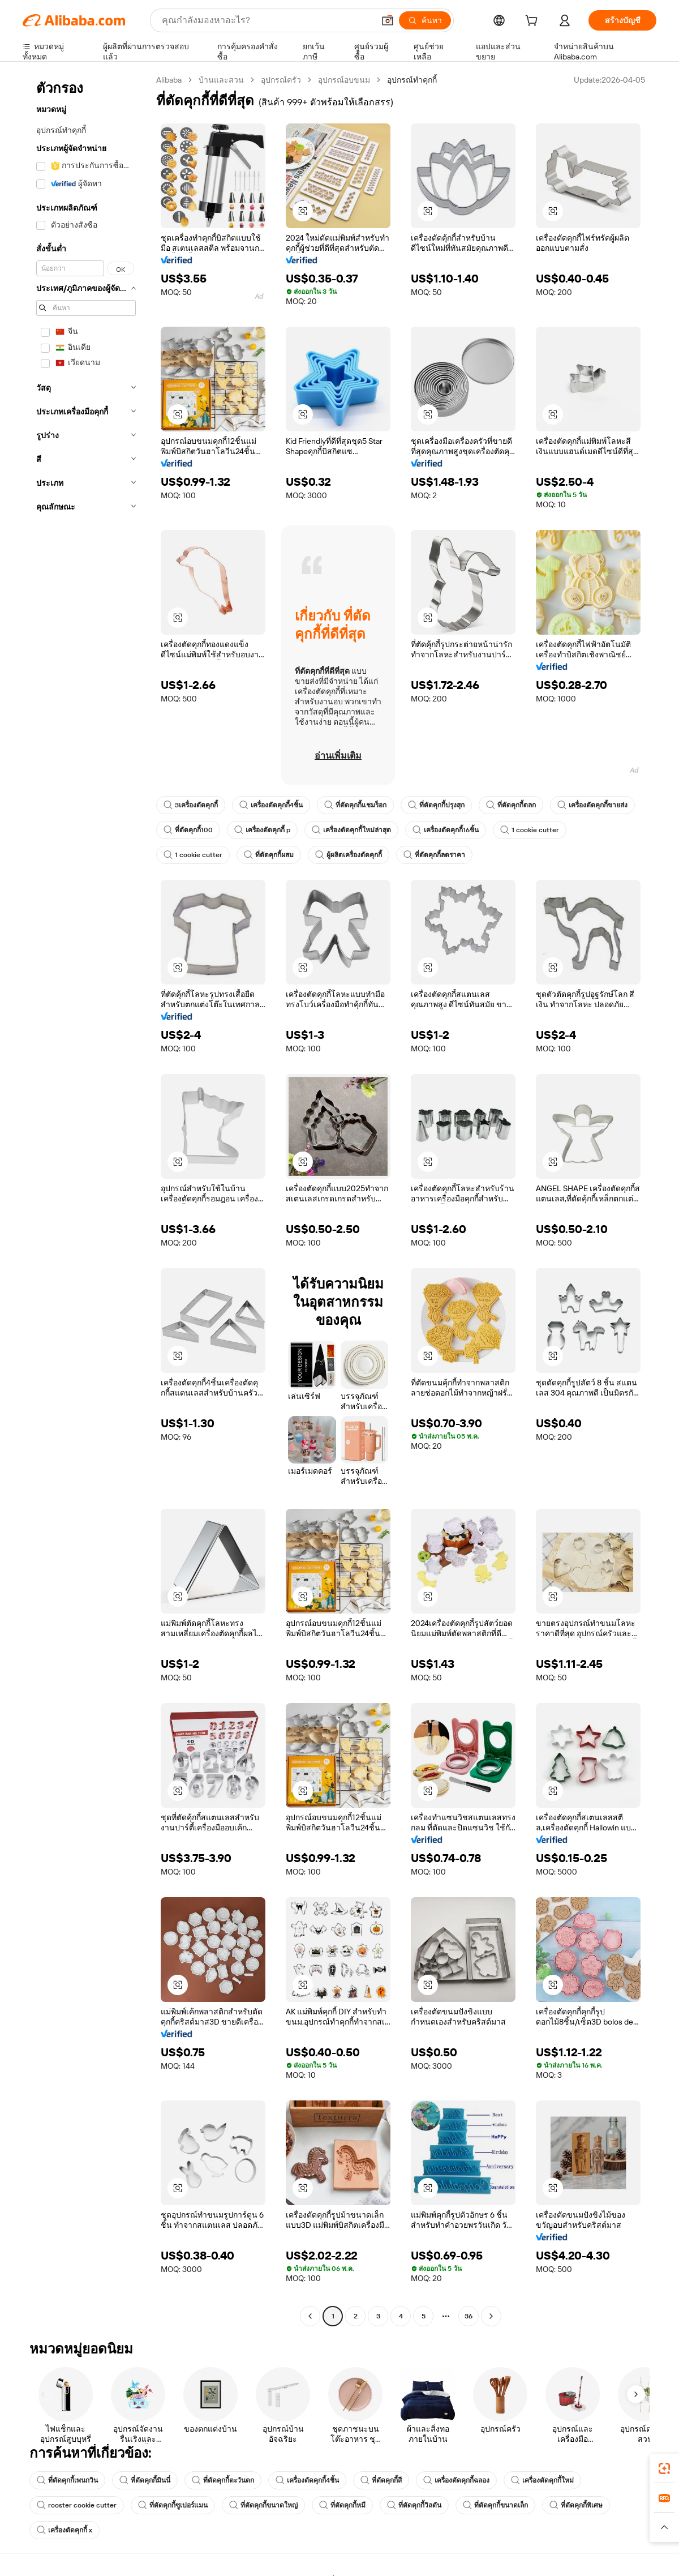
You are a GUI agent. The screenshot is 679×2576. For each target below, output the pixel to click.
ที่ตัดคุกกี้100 (188, 830)
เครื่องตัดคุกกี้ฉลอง (456, 2480)
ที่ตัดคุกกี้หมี (342, 2505)
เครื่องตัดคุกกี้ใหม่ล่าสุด (351, 830)
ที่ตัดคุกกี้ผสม (269, 854)
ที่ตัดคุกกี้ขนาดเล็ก (495, 2505)
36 (468, 2316)
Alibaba (169, 79)
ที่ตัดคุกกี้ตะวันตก (223, 2480)
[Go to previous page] (310, 2316)
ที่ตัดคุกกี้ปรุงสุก (436, 805)
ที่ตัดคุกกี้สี (381, 2480)
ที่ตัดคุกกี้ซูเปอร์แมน (173, 2505)
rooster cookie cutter (77, 2505)
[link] (664, 2468)
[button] (387, 20)
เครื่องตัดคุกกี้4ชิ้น (271, 805)
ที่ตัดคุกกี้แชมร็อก (355, 805)
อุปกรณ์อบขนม (344, 79)
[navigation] (86, 1199)
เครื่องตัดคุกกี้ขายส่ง (592, 805)
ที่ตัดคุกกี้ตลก (511, 805)
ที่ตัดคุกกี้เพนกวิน (67, 2480)
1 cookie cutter (529, 830)
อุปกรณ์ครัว (281, 79)
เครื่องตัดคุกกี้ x (64, 2530)
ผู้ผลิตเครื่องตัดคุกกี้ (348, 854)
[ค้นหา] (425, 20)
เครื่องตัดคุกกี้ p (262, 830)
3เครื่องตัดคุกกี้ (191, 805)
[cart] (533, 22)
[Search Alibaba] (267, 20)
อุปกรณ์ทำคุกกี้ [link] (412, 79)
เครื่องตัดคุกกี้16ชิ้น (445, 830)
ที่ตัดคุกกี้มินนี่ (144, 2480)
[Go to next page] (491, 2316)
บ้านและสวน (221, 79)
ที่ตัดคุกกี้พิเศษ (576, 2505)
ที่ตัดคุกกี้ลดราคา (434, 854)
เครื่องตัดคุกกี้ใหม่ (542, 2480)
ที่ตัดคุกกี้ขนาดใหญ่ (263, 2505)
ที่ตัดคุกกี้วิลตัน (414, 2505)
